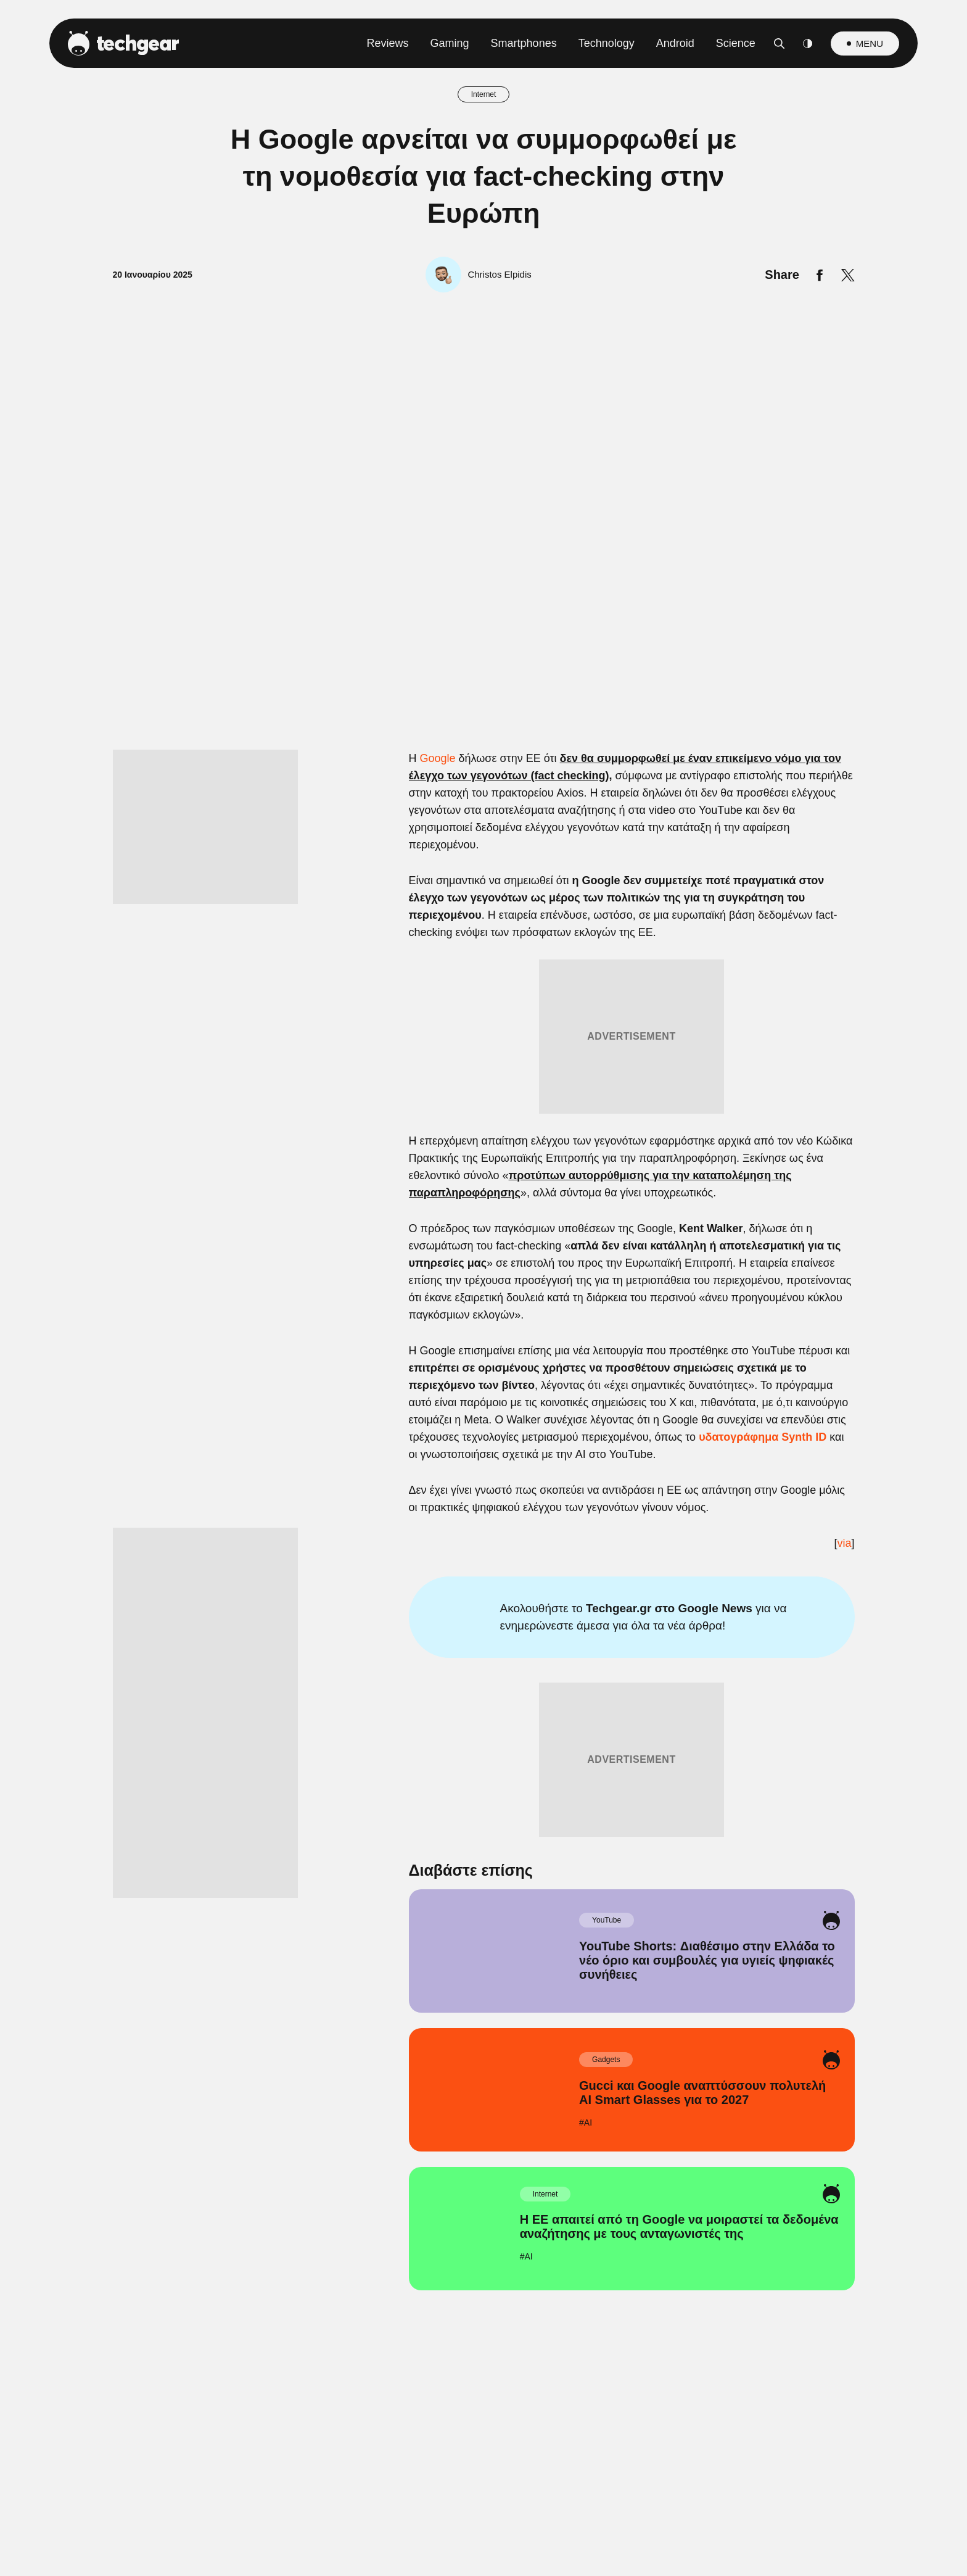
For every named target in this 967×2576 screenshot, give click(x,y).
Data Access (483, 1583)
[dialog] (483, 1288)
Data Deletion (413, 1583)
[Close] (697, 994)
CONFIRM (394, 1539)
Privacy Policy (553, 1583)
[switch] (636, 1233)
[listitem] (483, 1205)
